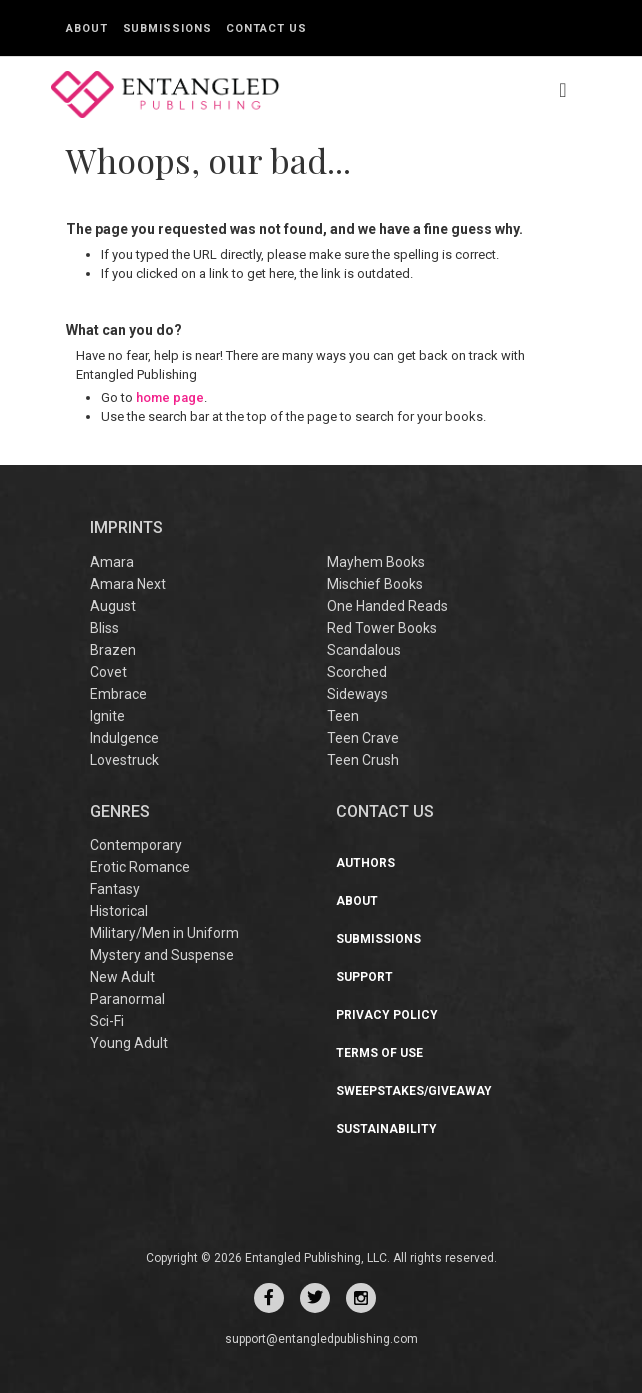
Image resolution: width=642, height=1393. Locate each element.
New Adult (122, 977)
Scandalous (364, 650)
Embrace (118, 694)
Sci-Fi (107, 1021)
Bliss (104, 628)
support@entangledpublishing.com (321, 1339)
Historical (119, 911)
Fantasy (115, 889)
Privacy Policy (387, 1015)
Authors (365, 863)
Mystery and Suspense (162, 955)
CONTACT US (385, 811)
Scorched (357, 672)
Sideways (357, 694)
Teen (343, 716)
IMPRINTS (126, 527)
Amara (112, 562)
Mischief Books (375, 584)
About (87, 28)
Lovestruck (124, 760)
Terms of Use (379, 1053)
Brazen (113, 650)
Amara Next (128, 584)
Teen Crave (363, 738)
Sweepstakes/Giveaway (414, 1091)
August (113, 606)
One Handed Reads (387, 606)
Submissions (167, 28)
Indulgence (124, 738)
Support (364, 977)
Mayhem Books (376, 562)
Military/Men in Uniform (164, 933)
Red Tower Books (382, 628)
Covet (108, 672)
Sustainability (386, 1129)
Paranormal (127, 999)
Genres (120, 811)
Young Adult (129, 1043)
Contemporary (136, 845)
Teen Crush (363, 760)
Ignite (107, 716)
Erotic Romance (140, 867)
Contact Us (266, 28)
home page (170, 397)
